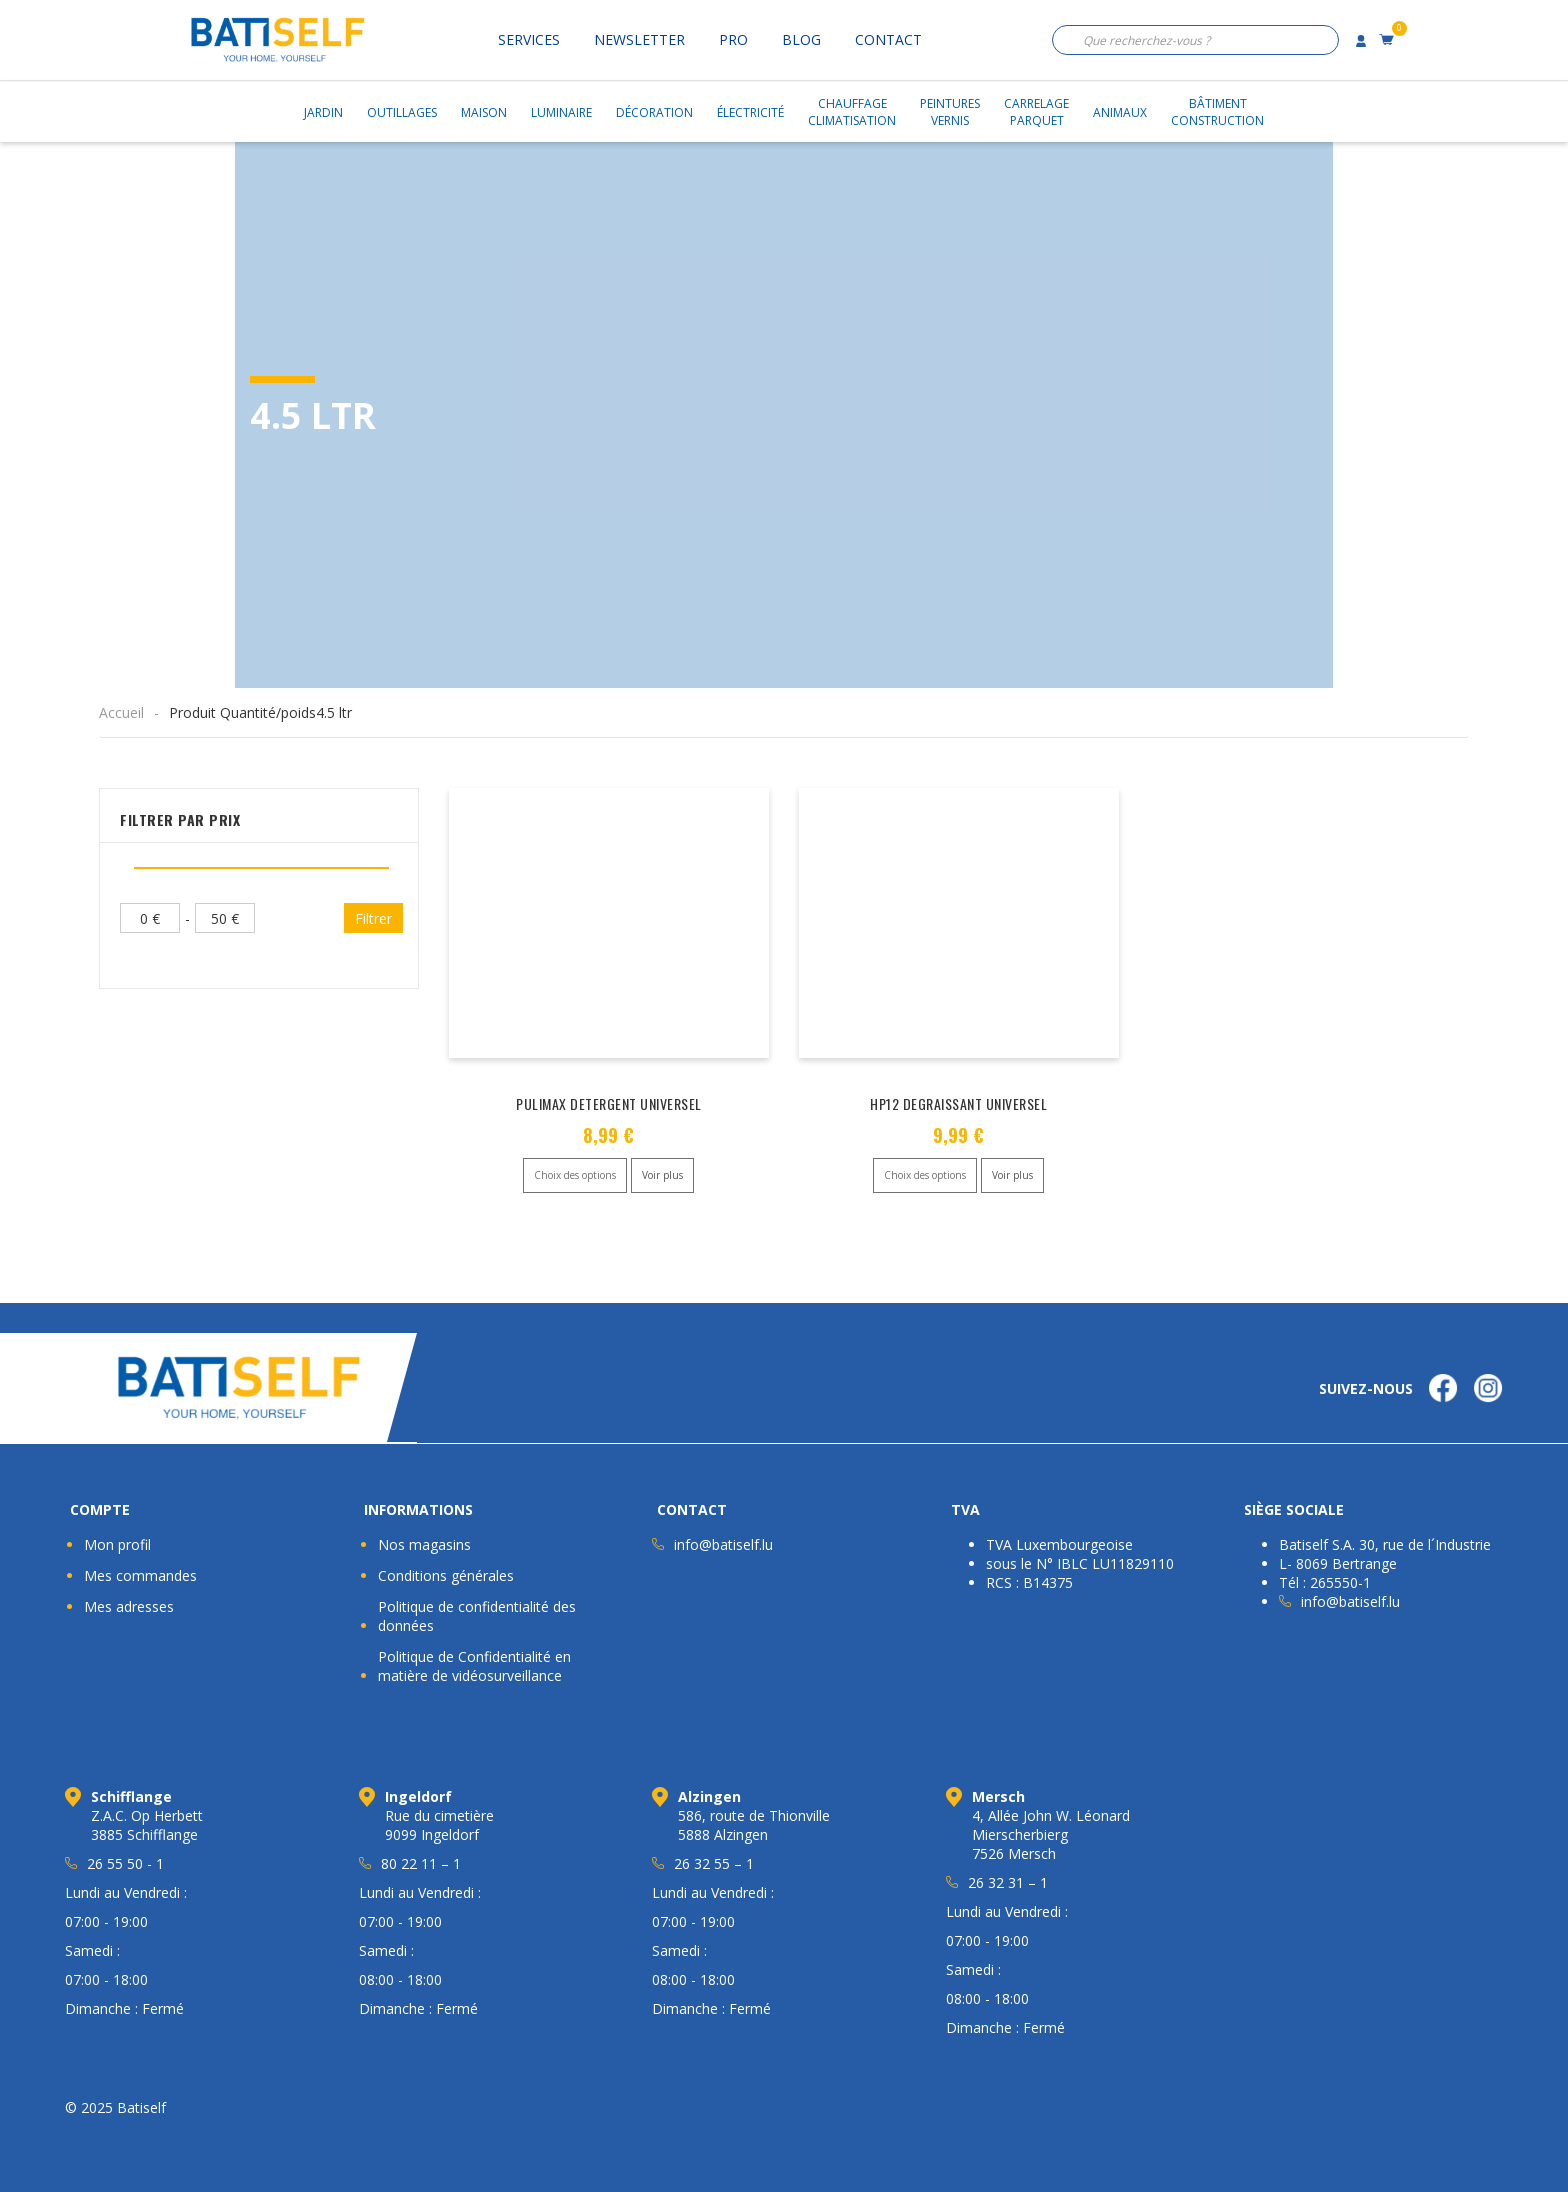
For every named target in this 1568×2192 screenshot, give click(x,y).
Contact (888, 39)
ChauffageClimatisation (852, 112)
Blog (801, 39)
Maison (484, 112)
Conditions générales (446, 1575)
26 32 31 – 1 (1008, 1882)
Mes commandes (140, 1575)
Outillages (402, 112)
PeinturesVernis (950, 112)
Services (529, 39)
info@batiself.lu (723, 1544)
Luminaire (561, 112)
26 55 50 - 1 (125, 1863)
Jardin (323, 112)
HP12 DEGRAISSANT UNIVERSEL (958, 1103)
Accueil (121, 712)
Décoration (654, 112)
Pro (733, 39)
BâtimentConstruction (1217, 112)
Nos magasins (424, 1544)
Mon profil (117, 1544)
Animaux (1120, 112)
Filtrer (373, 918)
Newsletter (639, 39)
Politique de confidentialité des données (477, 1616)
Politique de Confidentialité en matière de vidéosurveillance (474, 1666)
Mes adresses (129, 1606)
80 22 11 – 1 (421, 1863)
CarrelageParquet (1036, 112)
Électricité (750, 112)
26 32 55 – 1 (714, 1863)
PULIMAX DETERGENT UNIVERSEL (609, 1103)
